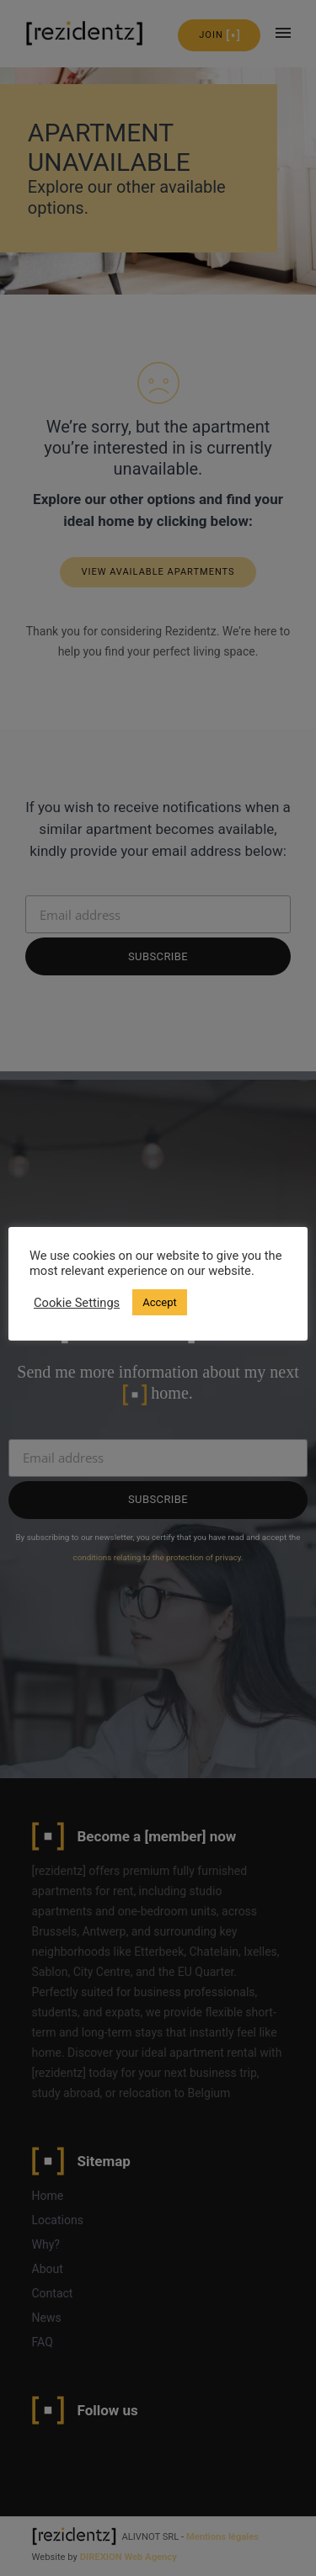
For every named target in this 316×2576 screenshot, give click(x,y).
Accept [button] (159, 1302)
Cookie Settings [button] (77, 1302)
